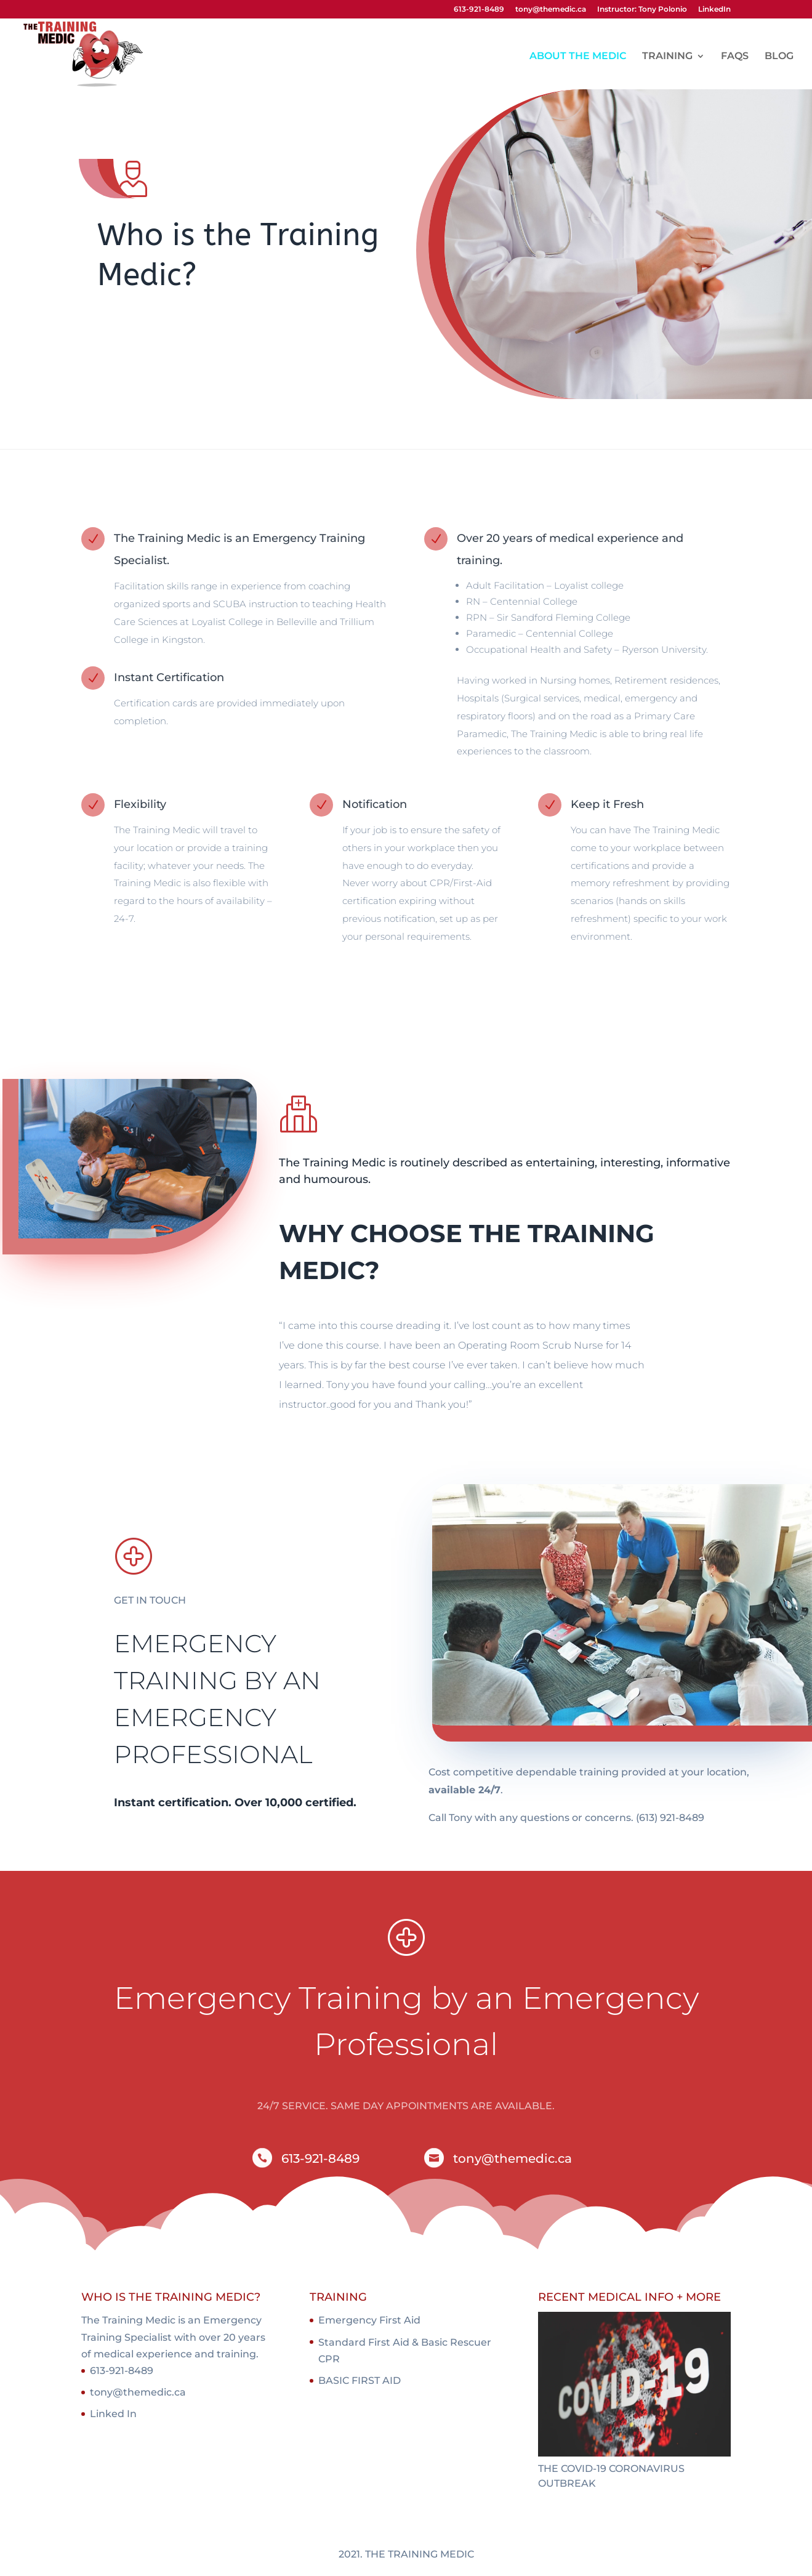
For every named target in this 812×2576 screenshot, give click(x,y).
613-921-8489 (479, 10)
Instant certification (171, 1802)
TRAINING (667, 57)
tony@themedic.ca (550, 10)
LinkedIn (714, 10)
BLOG (779, 57)
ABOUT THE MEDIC (577, 57)
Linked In (113, 2414)
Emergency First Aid (369, 2320)
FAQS (735, 57)
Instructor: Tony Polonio (642, 10)
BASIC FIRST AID (359, 2380)
